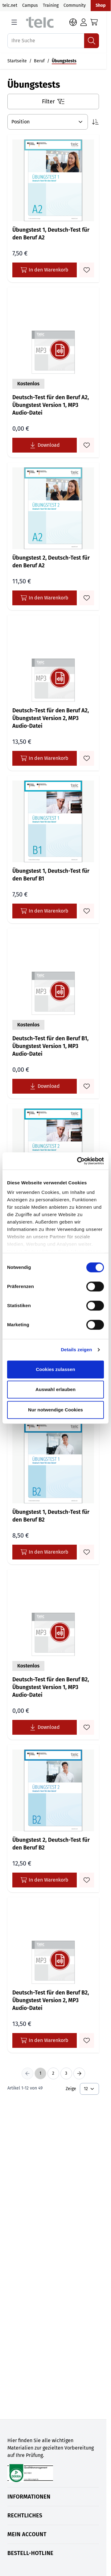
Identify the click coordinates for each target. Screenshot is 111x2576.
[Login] (83, 22)
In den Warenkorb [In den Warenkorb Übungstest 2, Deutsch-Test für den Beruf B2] (44, 1880)
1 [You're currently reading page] (40, 2073)
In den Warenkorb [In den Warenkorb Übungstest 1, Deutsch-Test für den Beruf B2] (44, 1552)
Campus (30, 5)
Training (51, 5)
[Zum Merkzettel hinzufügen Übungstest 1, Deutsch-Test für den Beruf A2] (86, 270)
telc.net (9, 5)
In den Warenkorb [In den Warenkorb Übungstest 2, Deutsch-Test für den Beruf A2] (44, 598)
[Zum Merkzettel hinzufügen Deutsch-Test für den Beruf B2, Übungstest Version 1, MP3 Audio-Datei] (86, 1727)
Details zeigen (76, 1349)
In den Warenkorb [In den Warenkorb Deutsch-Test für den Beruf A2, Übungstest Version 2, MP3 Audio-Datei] (44, 758)
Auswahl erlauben (55, 1389)
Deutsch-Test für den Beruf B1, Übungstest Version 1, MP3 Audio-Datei (50, 1046)
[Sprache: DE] (73, 22)
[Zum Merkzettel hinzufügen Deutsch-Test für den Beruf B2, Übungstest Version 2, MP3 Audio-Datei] (86, 2040)
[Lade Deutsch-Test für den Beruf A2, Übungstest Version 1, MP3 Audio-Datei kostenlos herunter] (44, 445)
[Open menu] (14, 22)
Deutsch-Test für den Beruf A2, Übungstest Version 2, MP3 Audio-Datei (50, 718)
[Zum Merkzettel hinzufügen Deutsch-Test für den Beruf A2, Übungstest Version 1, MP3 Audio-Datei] (86, 445)
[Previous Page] (27, 2073)
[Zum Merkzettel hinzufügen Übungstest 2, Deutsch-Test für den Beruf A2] (86, 597)
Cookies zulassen (55, 1369)
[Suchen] (91, 40)
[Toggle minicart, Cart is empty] (94, 22)
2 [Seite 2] (53, 2073)
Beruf (39, 61)
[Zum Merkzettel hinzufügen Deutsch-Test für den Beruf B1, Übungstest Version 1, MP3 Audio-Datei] (86, 1086)
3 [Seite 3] (66, 2073)
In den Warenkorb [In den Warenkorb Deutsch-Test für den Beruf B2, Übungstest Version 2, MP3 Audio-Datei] (44, 2040)
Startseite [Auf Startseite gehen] (17, 61)
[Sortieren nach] (47, 122)
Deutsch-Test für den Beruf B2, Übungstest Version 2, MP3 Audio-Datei (50, 2000)
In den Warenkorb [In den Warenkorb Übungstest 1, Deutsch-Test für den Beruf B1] (44, 911)
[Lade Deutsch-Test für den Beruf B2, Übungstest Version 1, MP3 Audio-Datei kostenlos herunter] (44, 1727)
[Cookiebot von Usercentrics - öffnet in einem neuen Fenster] (78, 1161)
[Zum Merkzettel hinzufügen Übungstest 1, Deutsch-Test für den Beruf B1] (86, 911)
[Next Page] (79, 2073)
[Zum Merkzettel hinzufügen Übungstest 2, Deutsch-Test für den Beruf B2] (86, 1880)
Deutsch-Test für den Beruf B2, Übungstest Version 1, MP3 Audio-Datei (50, 1687)
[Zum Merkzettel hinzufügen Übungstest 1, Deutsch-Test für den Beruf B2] (86, 1552)
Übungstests (64, 61)
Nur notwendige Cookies (55, 1409)
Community (75, 5)
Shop (101, 5)
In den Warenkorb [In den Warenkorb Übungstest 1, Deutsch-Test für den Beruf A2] (44, 270)
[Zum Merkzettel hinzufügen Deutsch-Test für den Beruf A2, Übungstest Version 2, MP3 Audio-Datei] (86, 758)
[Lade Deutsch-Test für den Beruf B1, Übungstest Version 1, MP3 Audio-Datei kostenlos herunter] (44, 1086)
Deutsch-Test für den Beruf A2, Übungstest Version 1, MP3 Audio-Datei (50, 405)
